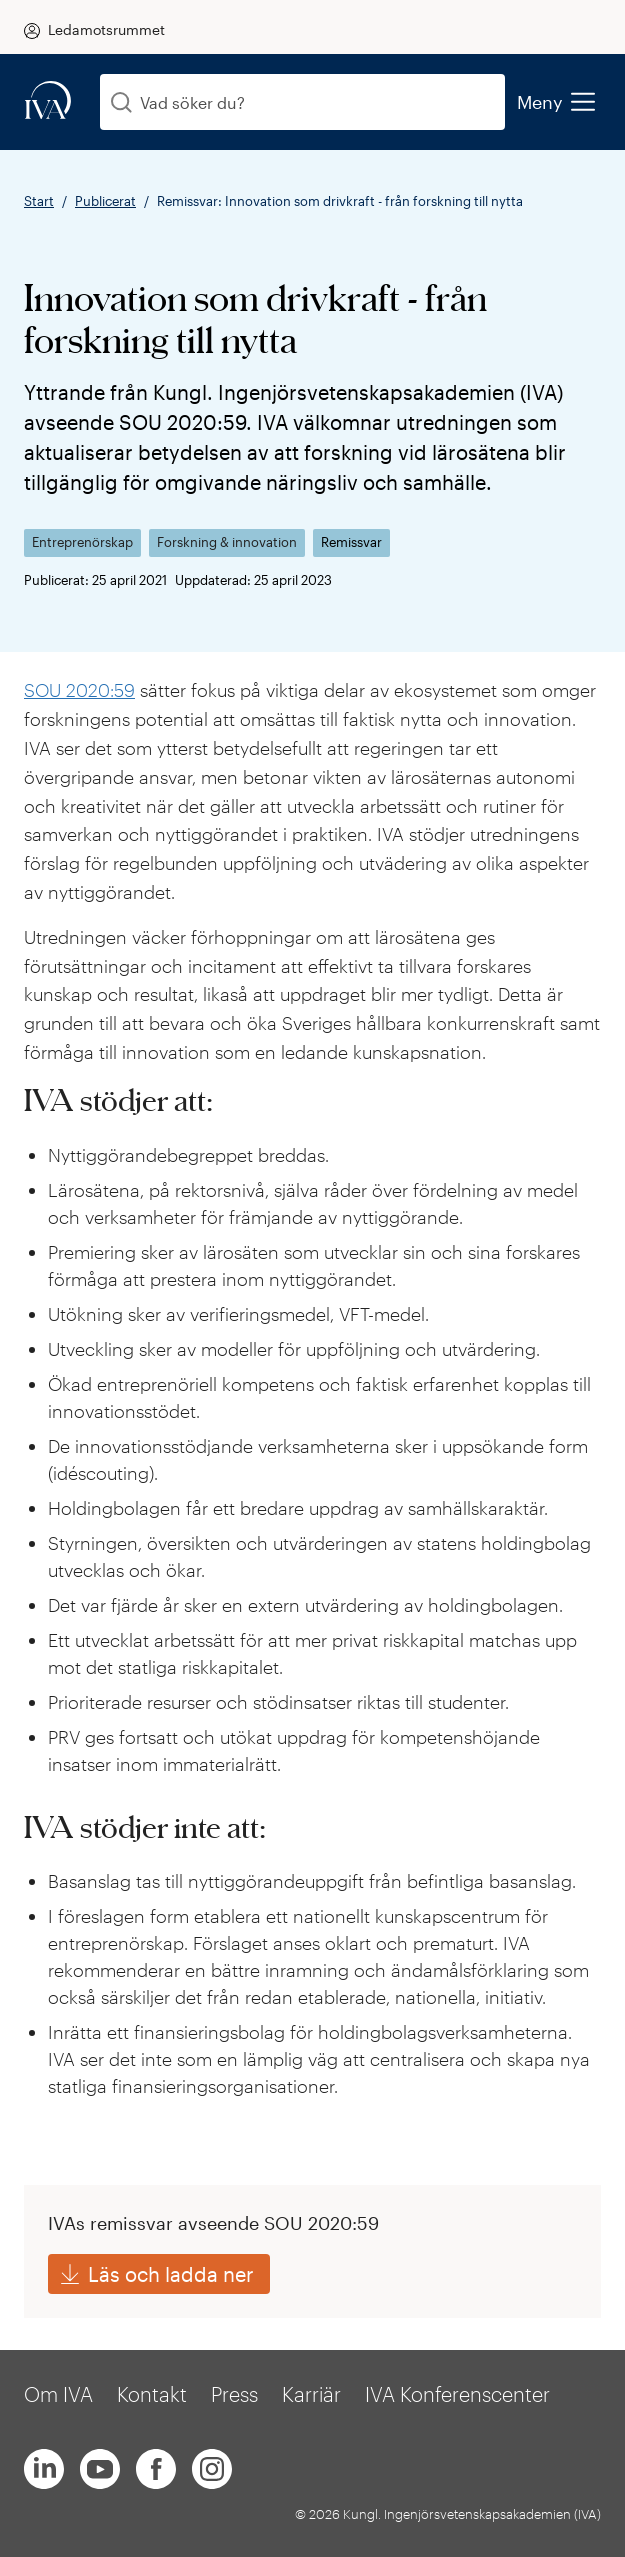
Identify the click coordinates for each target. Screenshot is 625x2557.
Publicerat (105, 201)
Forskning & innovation (227, 542)
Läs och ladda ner (171, 2274)
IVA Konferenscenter (457, 2394)
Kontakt (152, 2394)
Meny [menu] (555, 102)
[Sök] (121, 102)
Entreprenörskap (82, 542)
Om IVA (58, 2394)
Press (234, 2394)
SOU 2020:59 (79, 690)
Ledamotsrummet (106, 29)
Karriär (311, 2394)
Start (39, 201)
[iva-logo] (48, 101)
